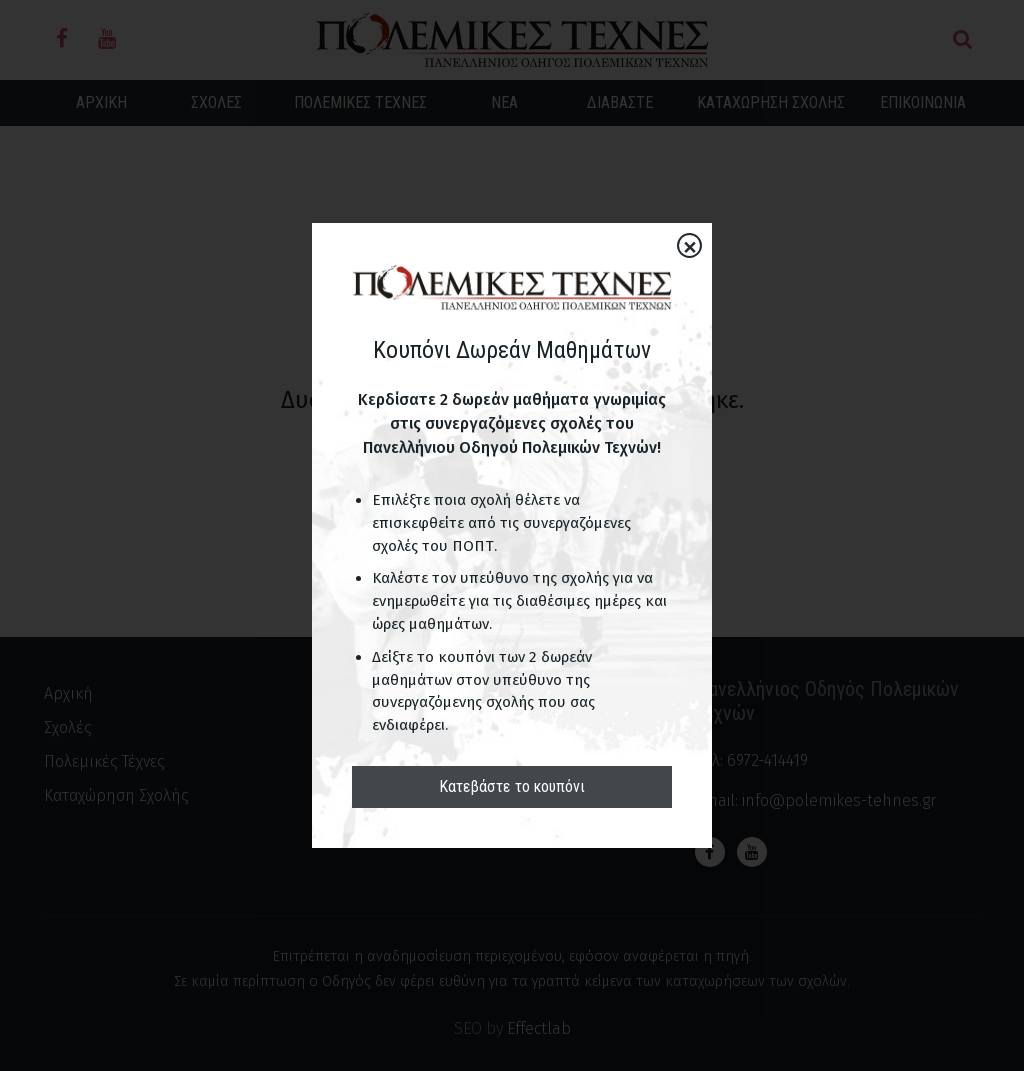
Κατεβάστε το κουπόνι (512, 786)
